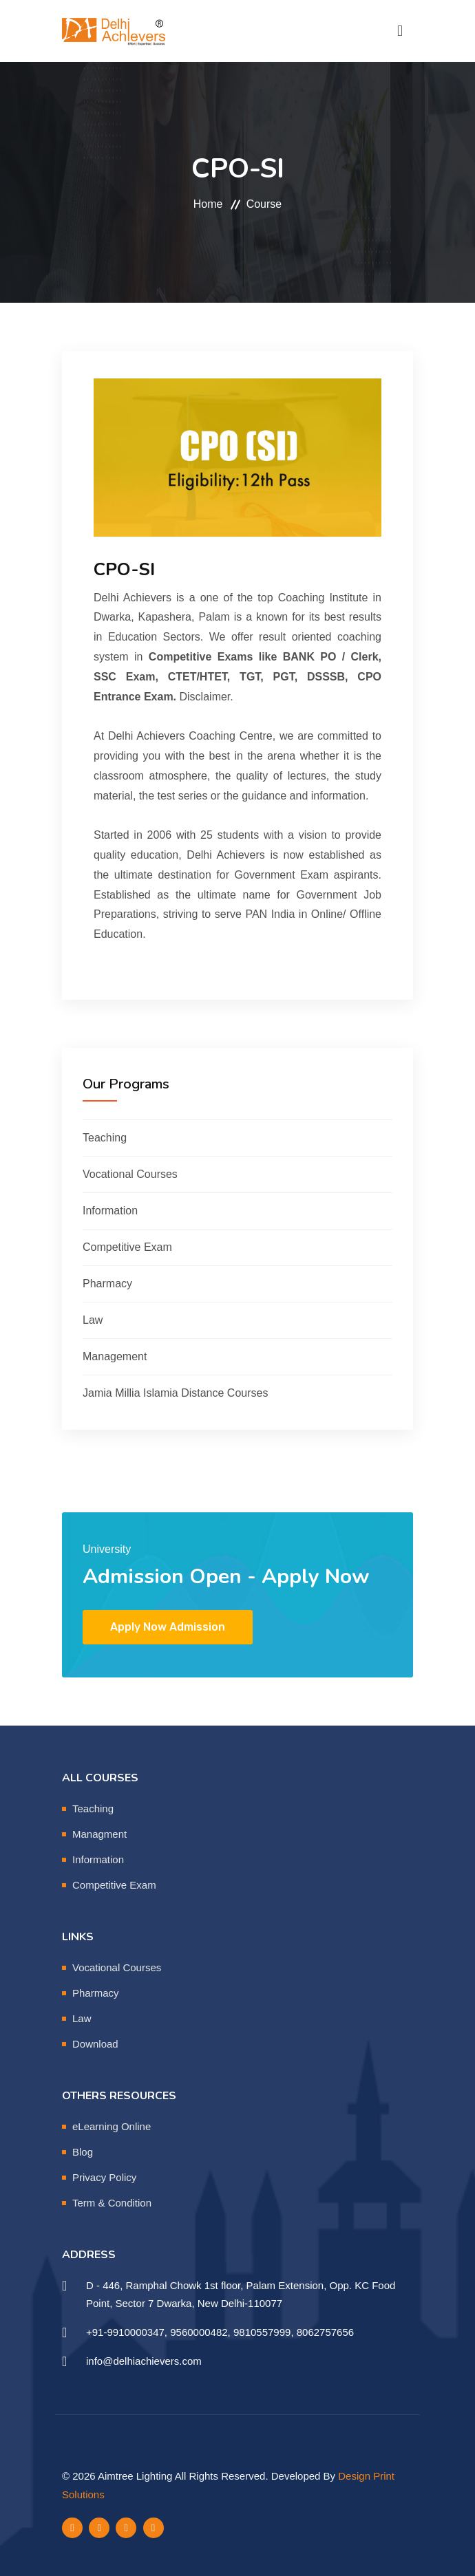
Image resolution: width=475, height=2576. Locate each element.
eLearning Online (111, 2126)
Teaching (105, 1138)
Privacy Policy (104, 2177)
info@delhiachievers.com (144, 2361)
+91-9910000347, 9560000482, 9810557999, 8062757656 (220, 2332)
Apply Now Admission (167, 1626)
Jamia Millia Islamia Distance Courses (175, 1393)
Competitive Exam (127, 1247)
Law (93, 1320)
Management (115, 1356)
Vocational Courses (130, 1174)
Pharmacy (107, 1283)
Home (208, 204)
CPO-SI (124, 569)
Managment (99, 1834)
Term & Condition (111, 2203)
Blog (82, 2152)
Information (110, 1210)
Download (95, 2044)
